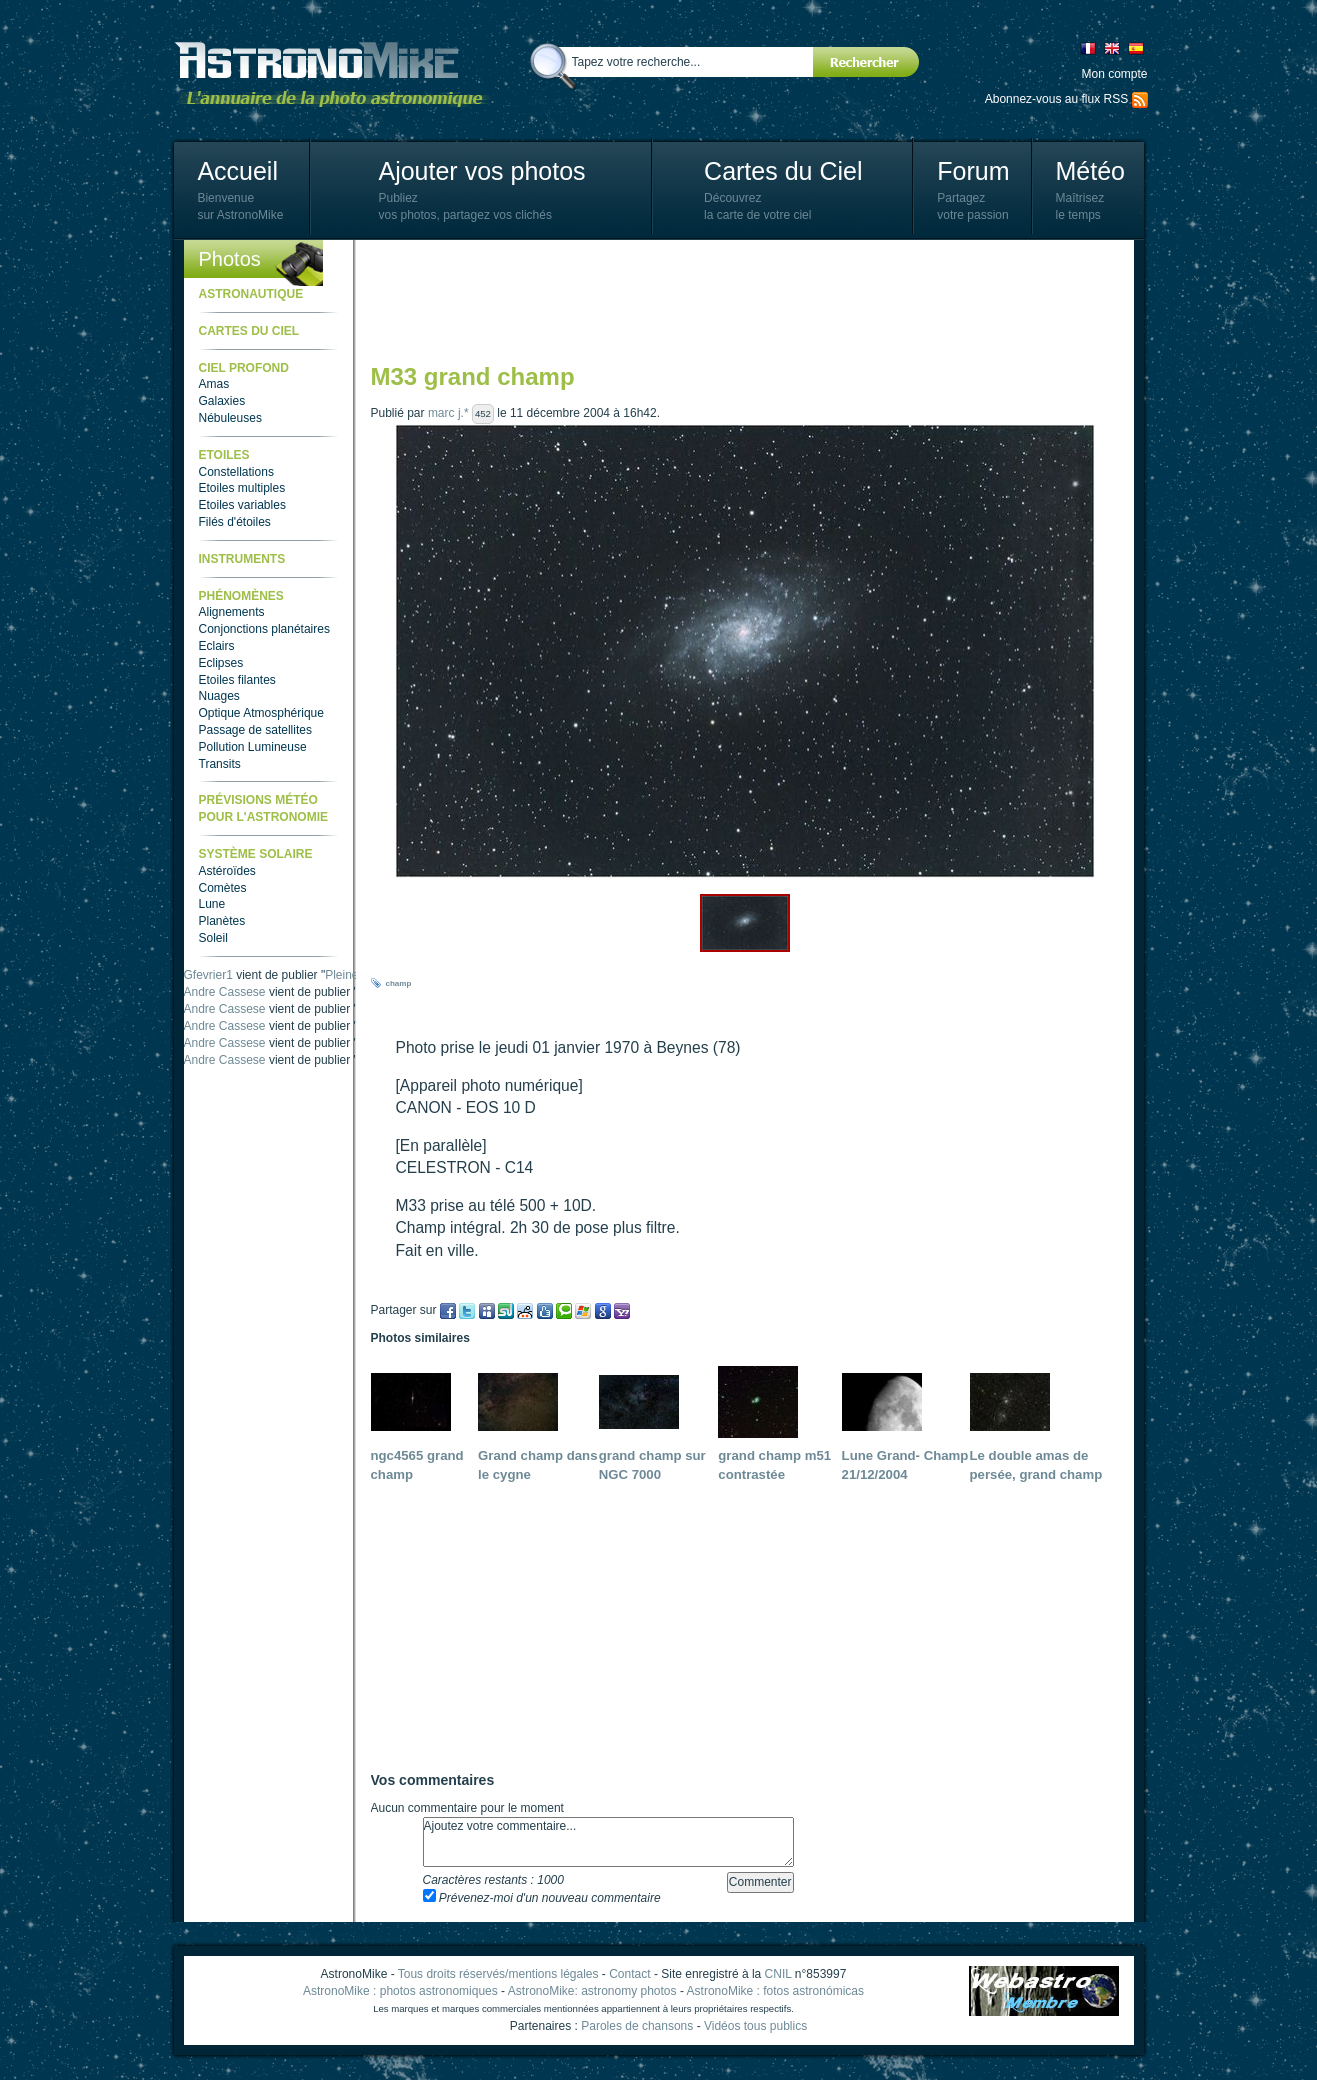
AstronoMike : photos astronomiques (400, 1991)
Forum (973, 171)
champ (399, 983)
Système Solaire (256, 854)
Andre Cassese (225, 992)
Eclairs (217, 646)
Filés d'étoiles (235, 522)
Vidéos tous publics (755, 2026)
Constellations (236, 472)
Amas (214, 384)
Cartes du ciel (249, 331)
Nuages (219, 696)
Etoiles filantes (237, 680)
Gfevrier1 (208, 975)
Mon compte (1114, 74)
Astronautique (251, 294)
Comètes (223, 888)
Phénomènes (241, 596)
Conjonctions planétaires (264, 629)
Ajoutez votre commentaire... (608, 1842)
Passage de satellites (255, 730)
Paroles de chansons (637, 2026)
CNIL (778, 1974)
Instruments (242, 559)
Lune (212, 904)
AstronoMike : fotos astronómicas (775, 1991)
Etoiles (224, 455)
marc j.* (448, 413)
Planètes (222, 921)
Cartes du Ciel (783, 171)
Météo (1089, 171)
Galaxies (222, 401)
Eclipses (221, 663)
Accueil (237, 171)
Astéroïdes (227, 871)
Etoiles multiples (242, 488)
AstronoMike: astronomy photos (592, 1991)
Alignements (232, 612)
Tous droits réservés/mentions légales (498, 1974)
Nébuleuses (230, 418)
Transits (220, 764)
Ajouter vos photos (481, 171)
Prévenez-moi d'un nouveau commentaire (542, 1898)
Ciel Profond (244, 368)
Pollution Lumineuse (253, 747)
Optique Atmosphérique (261, 713)
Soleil (213, 938)
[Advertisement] (735, 300)
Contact (629, 1974)
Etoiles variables (242, 505)
